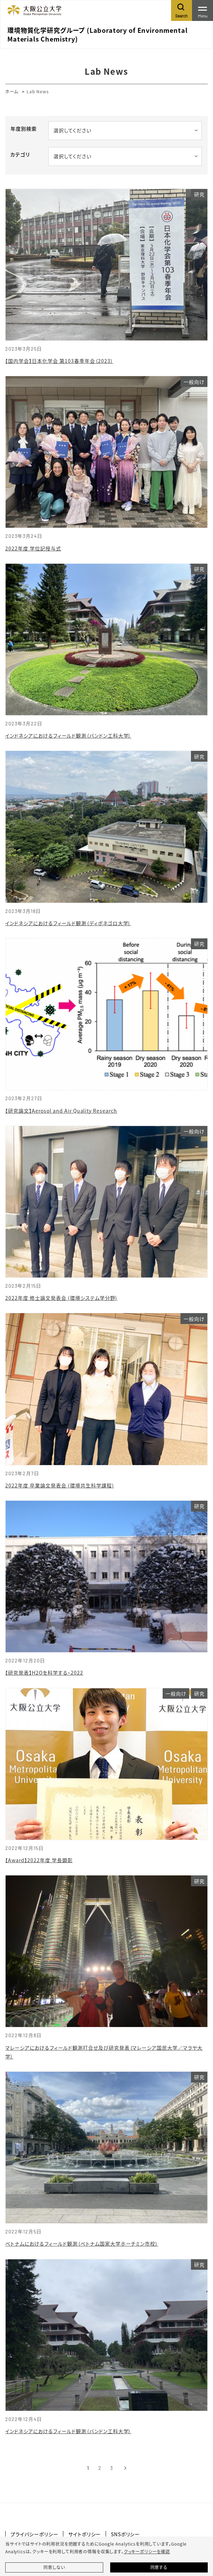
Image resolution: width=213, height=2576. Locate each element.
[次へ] (125, 2468)
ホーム (11, 91)
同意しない (54, 2567)
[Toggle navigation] (202, 10)
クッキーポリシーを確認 (147, 2551)
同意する (159, 2567)
